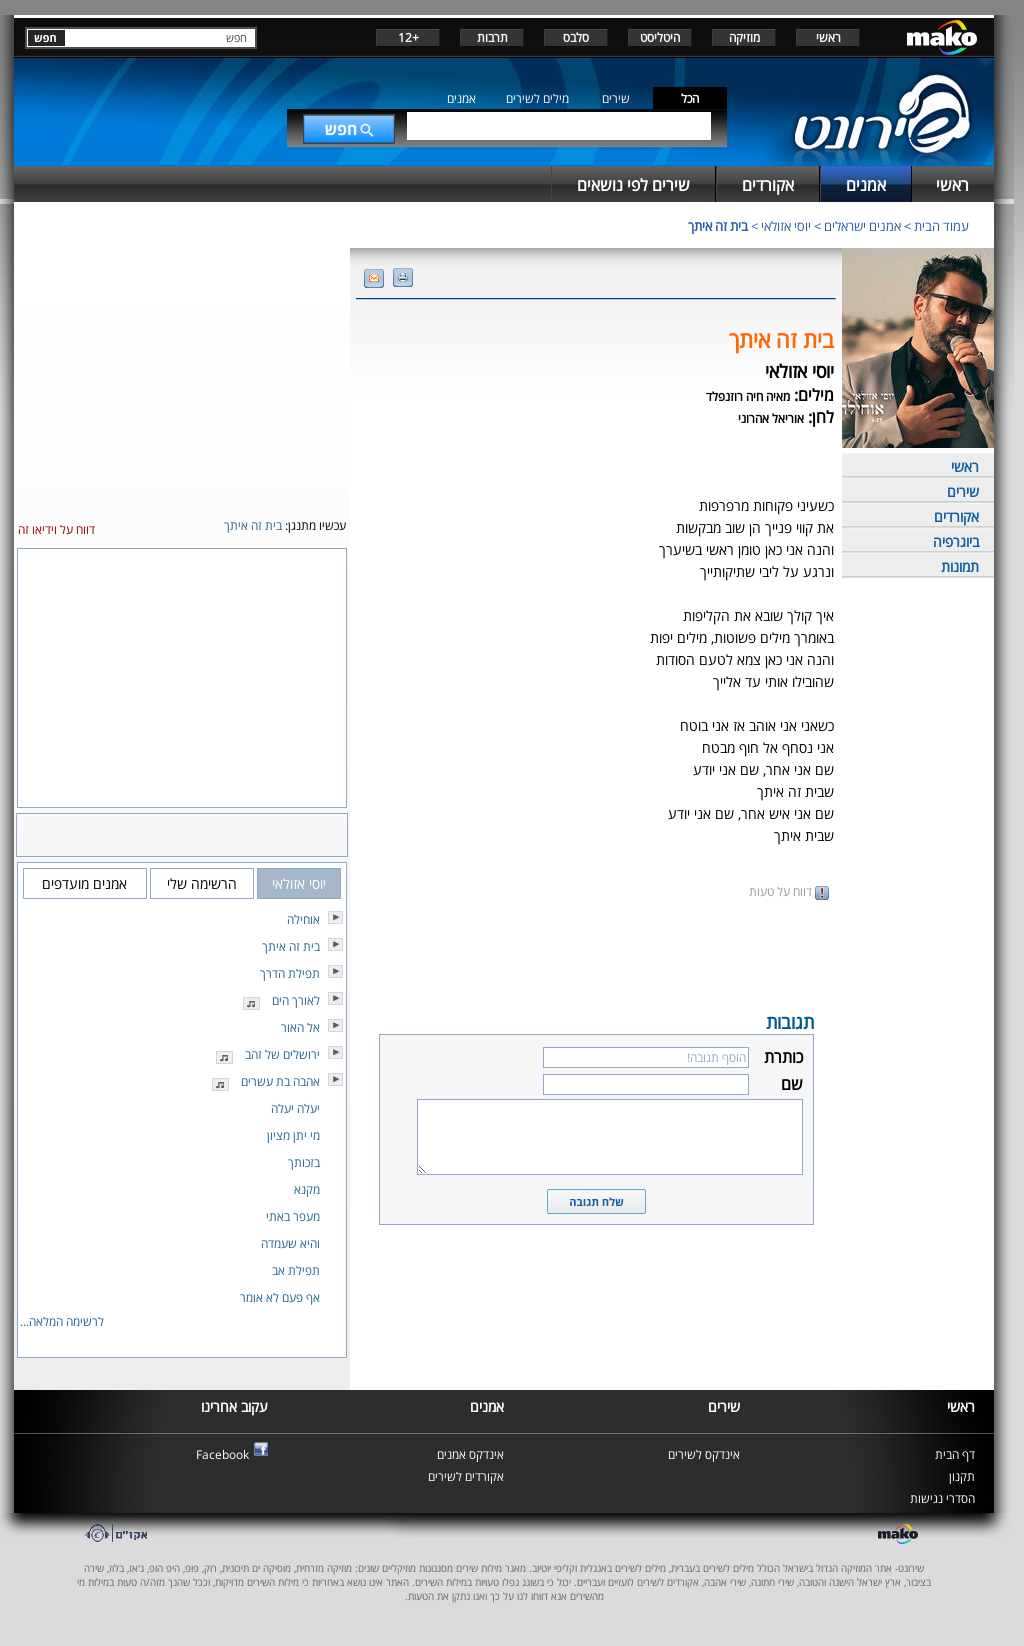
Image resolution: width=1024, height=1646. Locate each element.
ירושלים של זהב (282, 1054)
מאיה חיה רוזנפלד (748, 396)
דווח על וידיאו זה (56, 529)
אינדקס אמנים (470, 1454)
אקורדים (956, 516)
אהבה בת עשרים (280, 1081)
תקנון (962, 1476)
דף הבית (955, 1454)
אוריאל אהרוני (771, 418)
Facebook (222, 1454)
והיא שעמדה (290, 1243)
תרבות (492, 37)
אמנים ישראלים (862, 226)
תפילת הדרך (290, 973)
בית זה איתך (718, 226)
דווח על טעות (789, 891)
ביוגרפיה (956, 541)
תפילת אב (296, 1270)
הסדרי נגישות (942, 1498)
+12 (408, 37)
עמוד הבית (941, 226)
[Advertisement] (596, 954)
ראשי (828, 37)
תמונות (960, 566)
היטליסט (660, 37)
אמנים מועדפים (84, 883)
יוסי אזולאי (786, 226)
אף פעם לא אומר (280, 1297)
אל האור (300, 1027)
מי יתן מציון (293, 1135)
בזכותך (304, 1162)
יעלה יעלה (295, 1108)
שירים (616, 98)
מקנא (307, 1189)
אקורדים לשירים (466, 1476)
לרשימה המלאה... (62, 1321)
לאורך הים (296, 1000)
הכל (690, 98)
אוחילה (303, 919)
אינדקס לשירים (704, 1454)
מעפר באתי (293, 1216)
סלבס (576, 37)
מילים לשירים (537, 98)
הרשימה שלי (202, 883)
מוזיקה (744, 37)
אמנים (461, 98)
